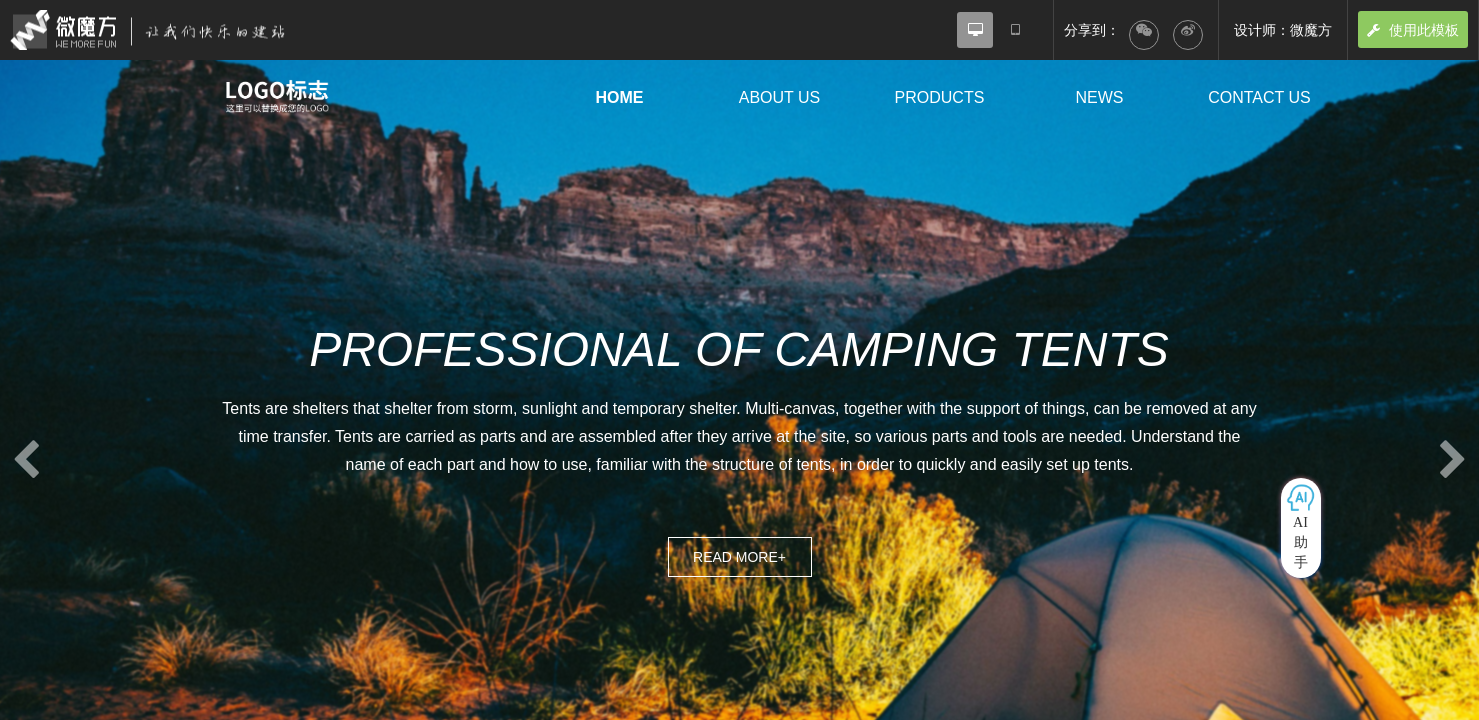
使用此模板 (1413, 30)
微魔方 (165, 30)
